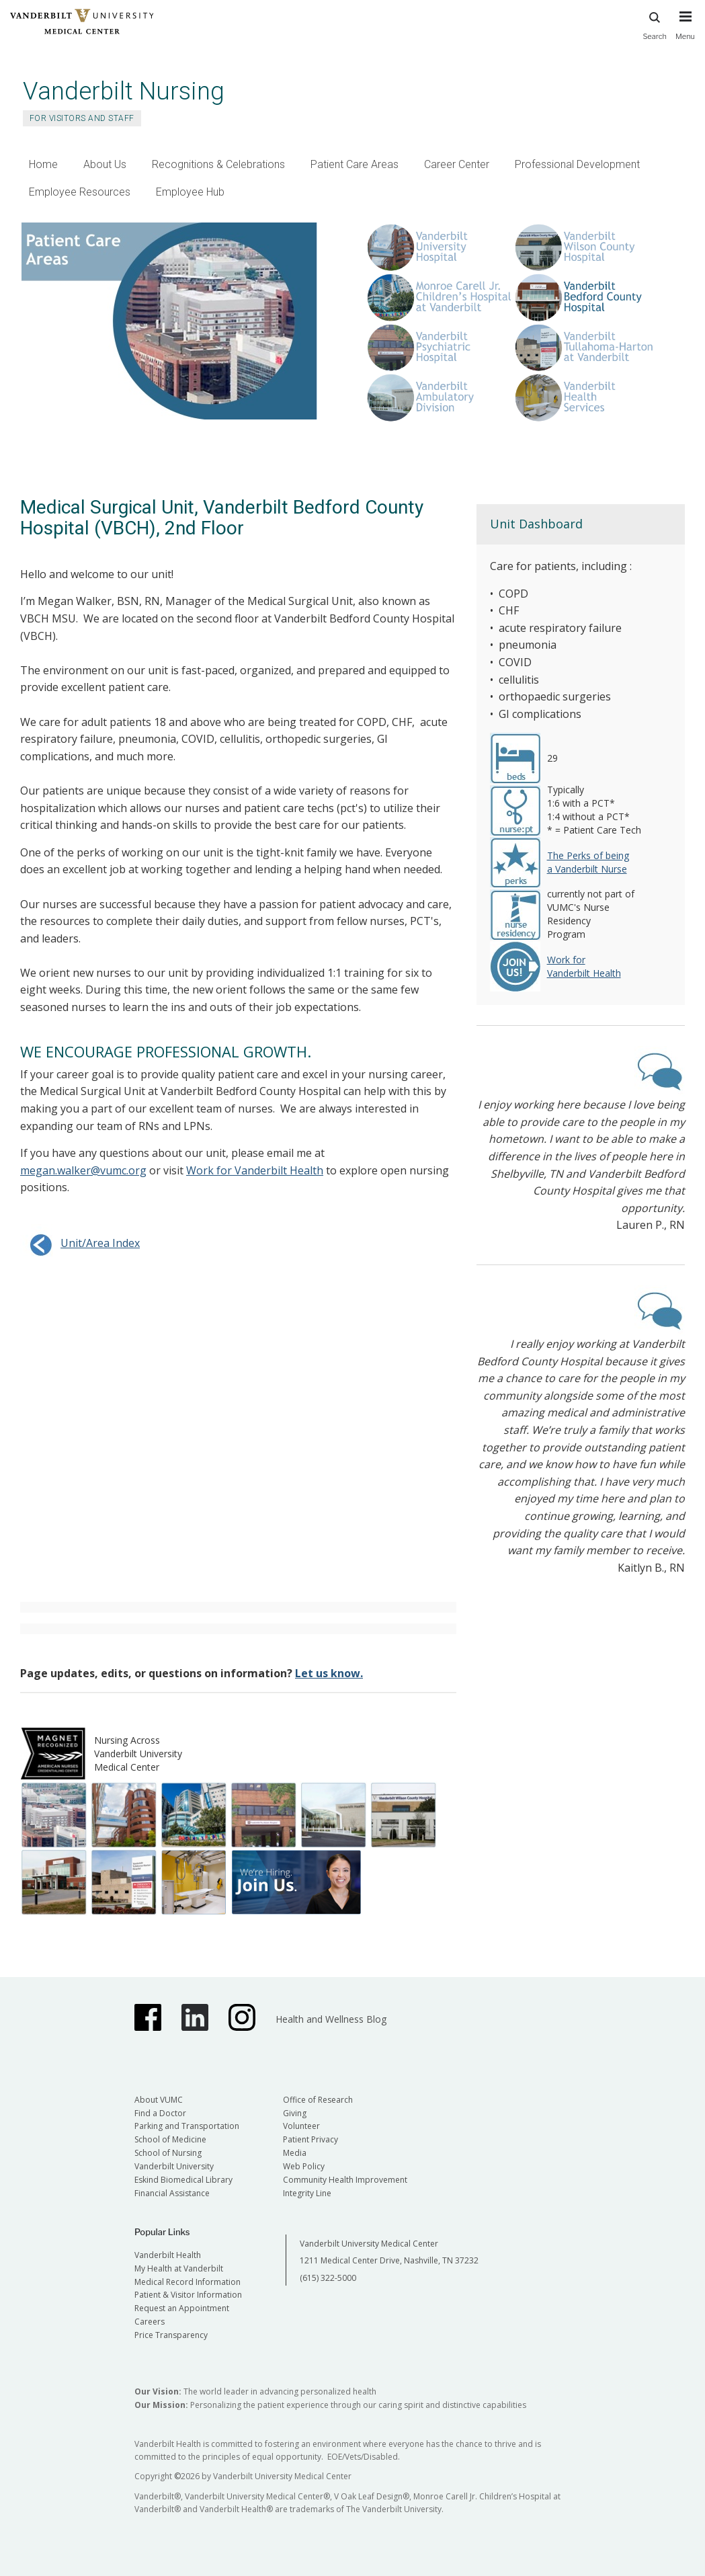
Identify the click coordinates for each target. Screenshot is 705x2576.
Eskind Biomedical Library (183, 2179)
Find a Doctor (160, 2113)
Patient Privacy (310, 2139)
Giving (294, 2113)
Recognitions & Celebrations (218, 164)
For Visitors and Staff (82, 118)
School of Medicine (170, 2139)
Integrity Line (307, 2193)
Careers (149, 2321)
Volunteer (301, 2126)
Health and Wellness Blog (331, 2019)
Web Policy (304, 2166)
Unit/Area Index (80, 1243)
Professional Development (577, 164)
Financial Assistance (172, 2193)
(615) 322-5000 (328, 2278)
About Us (104, 164)
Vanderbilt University (174, 2166)
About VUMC (158, 2099)
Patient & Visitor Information (188, 2294)
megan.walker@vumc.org (83, 1170)
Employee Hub (190, 192)
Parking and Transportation (186, 2126)
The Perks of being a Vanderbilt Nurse (588, 862)
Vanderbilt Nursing (123, 91)
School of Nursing (168, 2153)
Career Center (456, 164)
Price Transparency (171, 2335)
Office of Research (318, 2099)
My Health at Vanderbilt (178, 2268)
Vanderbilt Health (167, 2255)
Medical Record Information (187, 2282)
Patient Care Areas (354, 164)
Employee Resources (79, 192)
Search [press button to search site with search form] (654, 24)
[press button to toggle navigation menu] (685, 31)
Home (43, 164)
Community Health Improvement (345, 2179)
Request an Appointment (181, 2308)
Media (294, 2153)
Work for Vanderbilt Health (254, 1170)
